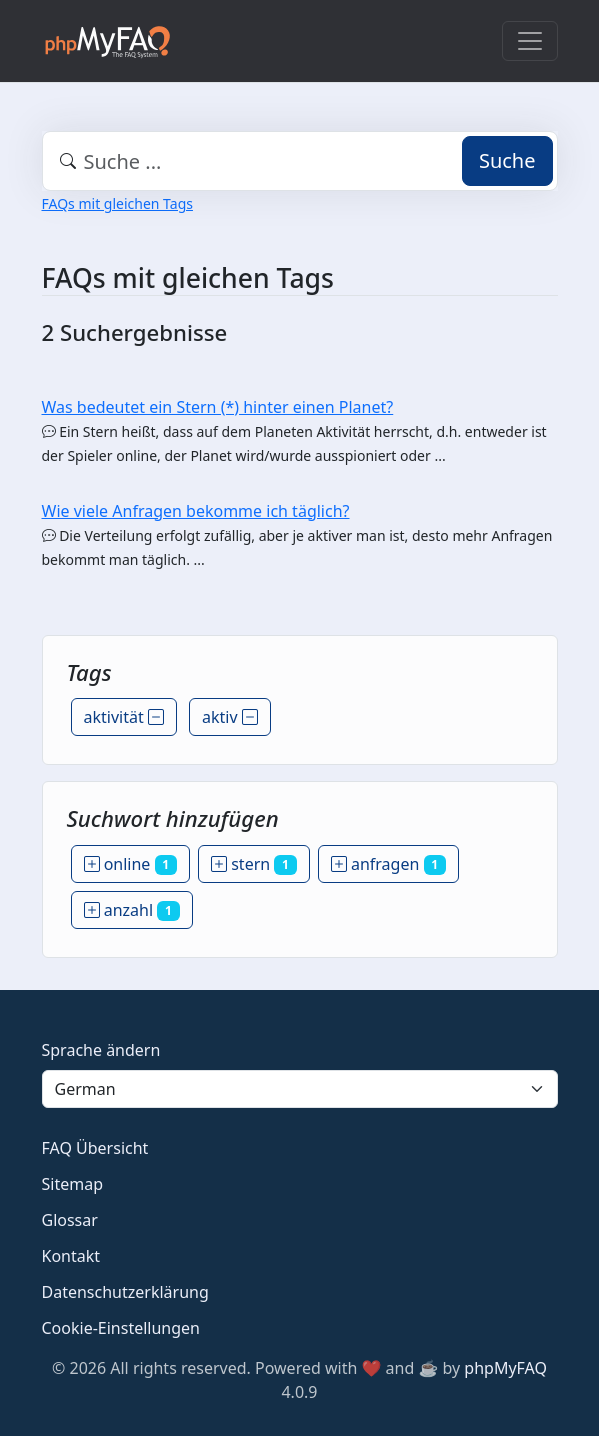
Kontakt (71, 1256)
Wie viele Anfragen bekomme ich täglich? (196, 511)
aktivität (124, 717)
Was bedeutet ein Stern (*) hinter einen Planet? (218, 407)
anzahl (132, 910)
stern (254, 864)
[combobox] (300, 161)
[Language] (300, 1089)
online (131, 864)
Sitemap (73, 1184)
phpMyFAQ (505, 1368)
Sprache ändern (101, 1050)
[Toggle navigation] (530, 41)
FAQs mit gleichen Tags (117, 203)
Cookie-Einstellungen (121, 1328)
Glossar (70, 1220)
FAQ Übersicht (95, 1148)
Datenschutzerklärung (125, 1292)
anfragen (388, 864)
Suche (507, 160)
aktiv (230, 717)
